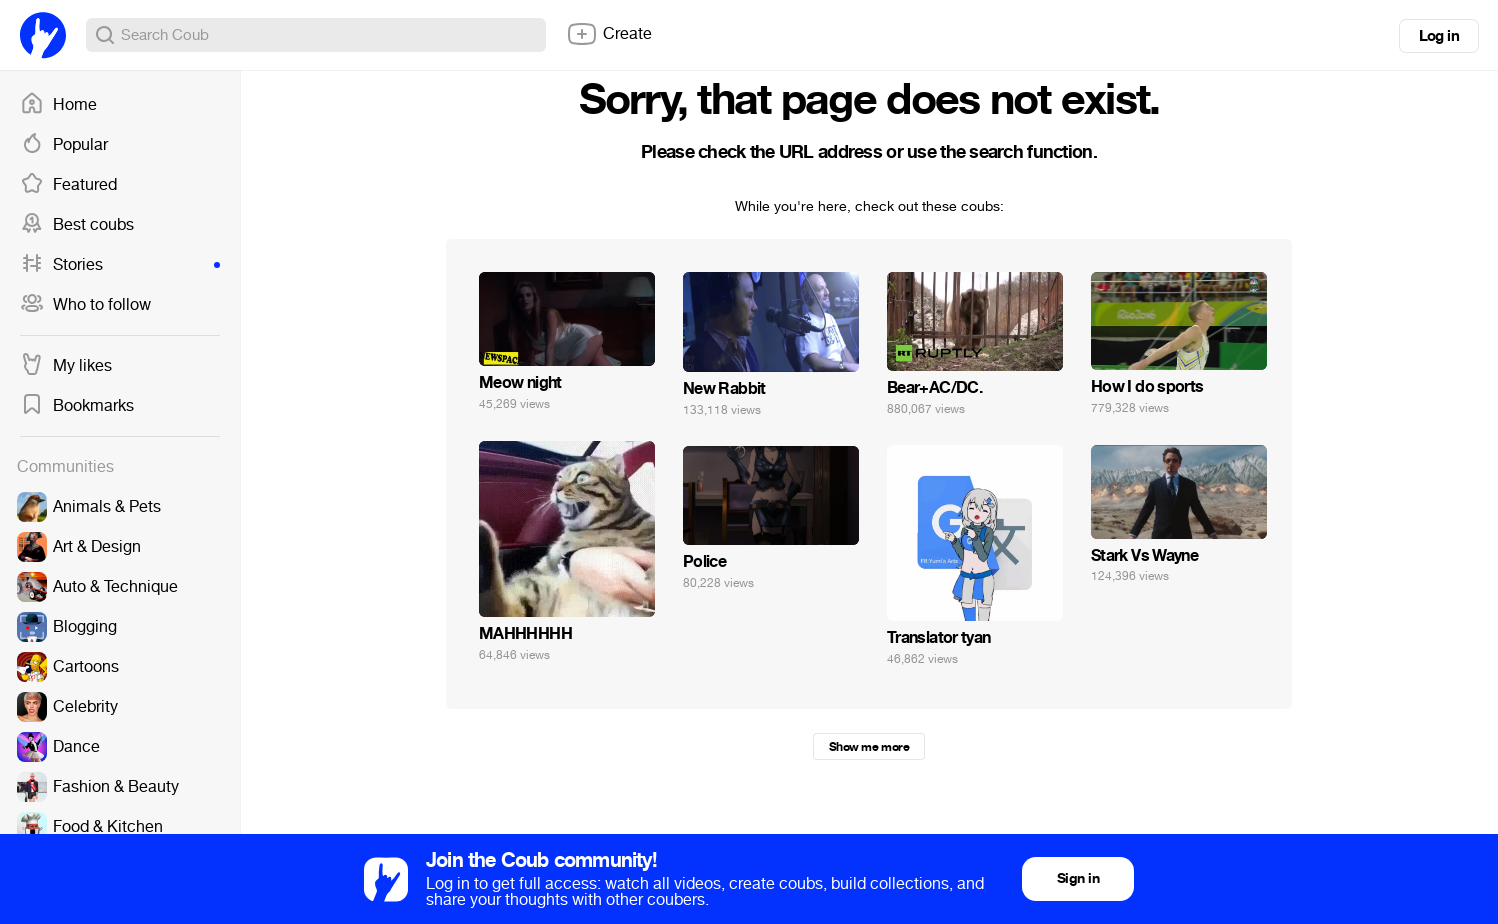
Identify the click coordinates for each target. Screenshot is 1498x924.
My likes (66, 366)
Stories (120, 265)
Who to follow (85, 305)
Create (609, 34)
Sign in (1078, 878)
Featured (68, 185)
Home (58, 105)
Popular (64, 145)
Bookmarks (77, 406)
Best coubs (77, 225)
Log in (1439, 36)
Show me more (869, 747)
